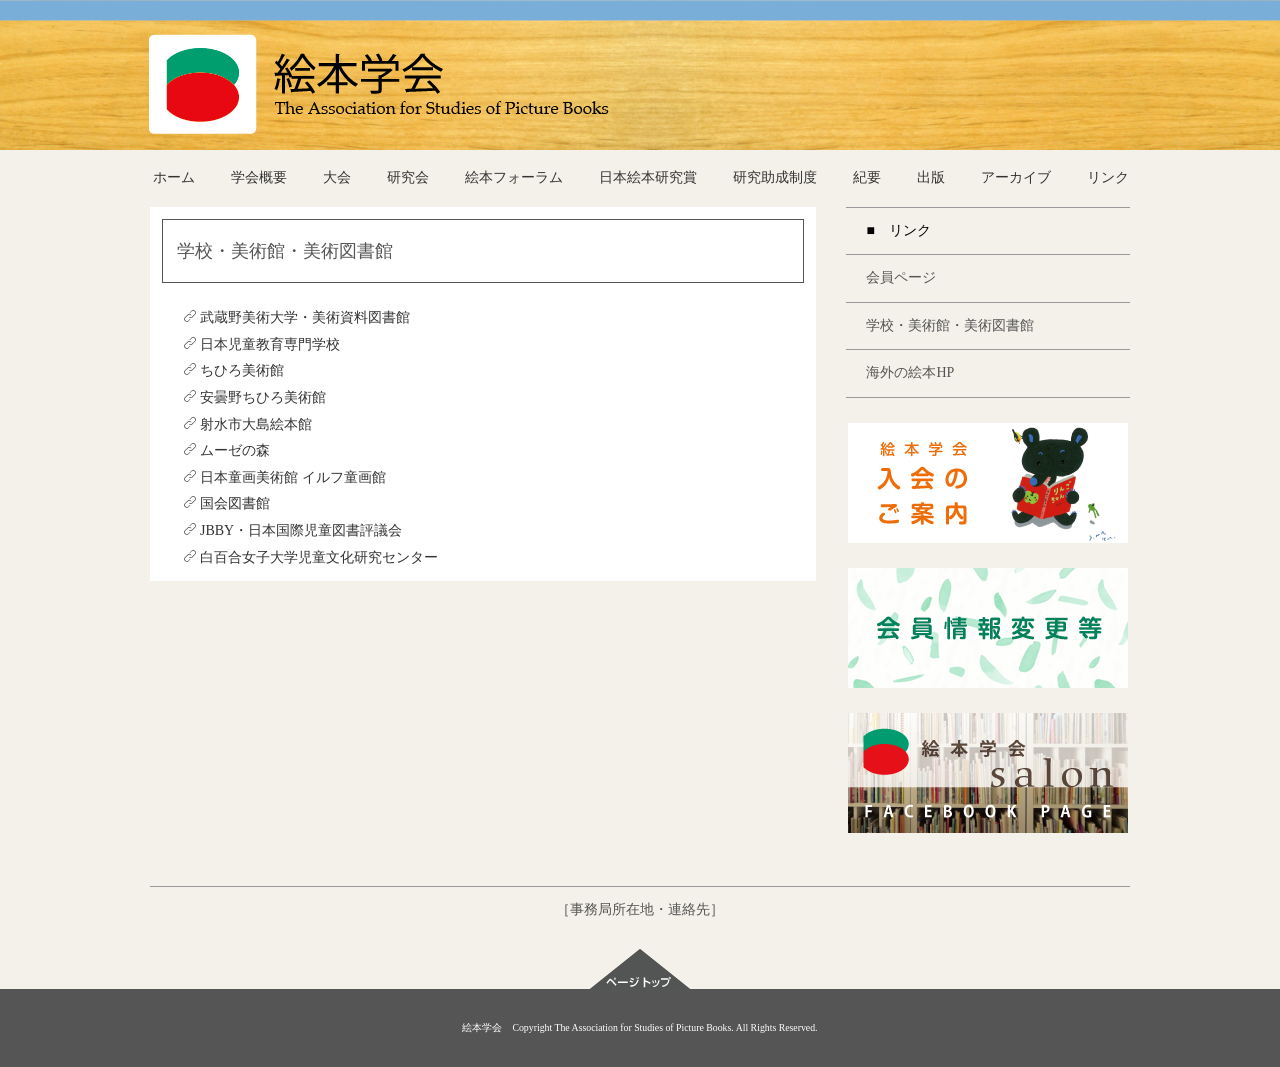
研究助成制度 (775, 177)
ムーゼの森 (226, 450)
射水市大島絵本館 (247, 424)
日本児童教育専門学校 (261, 344)
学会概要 (259, 177)
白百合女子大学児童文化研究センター (310, 557)
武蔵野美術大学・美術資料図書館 (296, 317)
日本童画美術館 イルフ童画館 (284, 477)
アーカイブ (1016, 177)
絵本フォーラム (514, 177)
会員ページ (901, 277)
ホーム (174, 177)
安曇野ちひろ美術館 (254, 397)
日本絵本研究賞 (648, 177)
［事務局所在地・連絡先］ (640, 909)
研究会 (408, 177)
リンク (1108, 177)
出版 (931, 177)
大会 (337, 177)
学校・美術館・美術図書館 (950, 325)
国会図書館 (226, 503)
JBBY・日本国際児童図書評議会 (292, 530)
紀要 (867, 177)
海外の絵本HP (910, 372)
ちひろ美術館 (233, 370)
